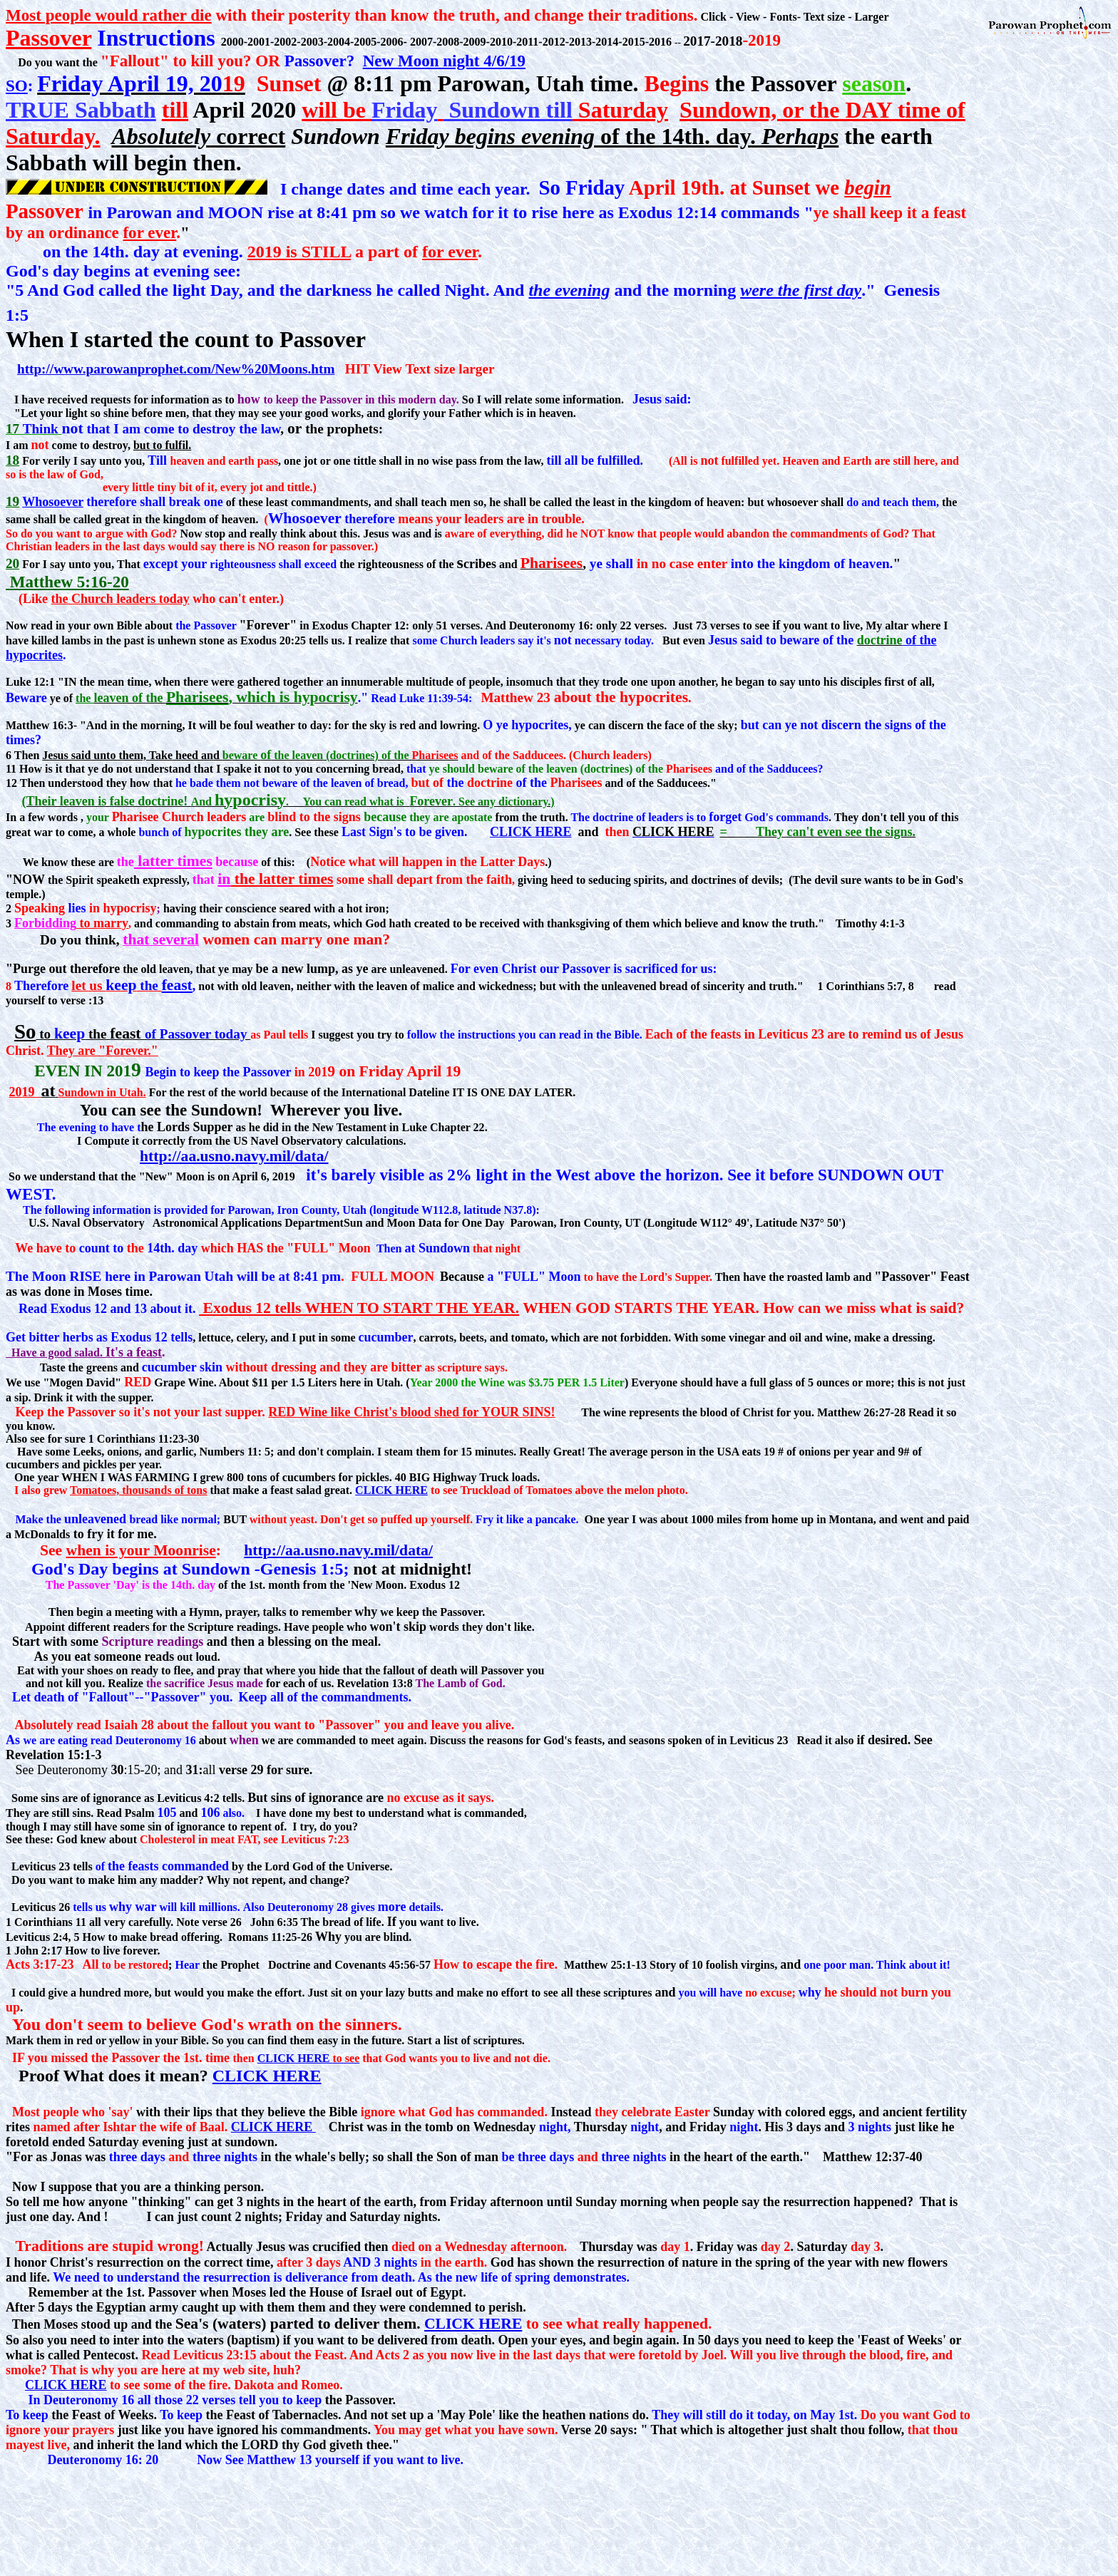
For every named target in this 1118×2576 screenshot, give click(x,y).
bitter (44, 1337)
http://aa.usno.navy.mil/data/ (234, 1156)
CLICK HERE (531, 832)
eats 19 (758, 1452)
